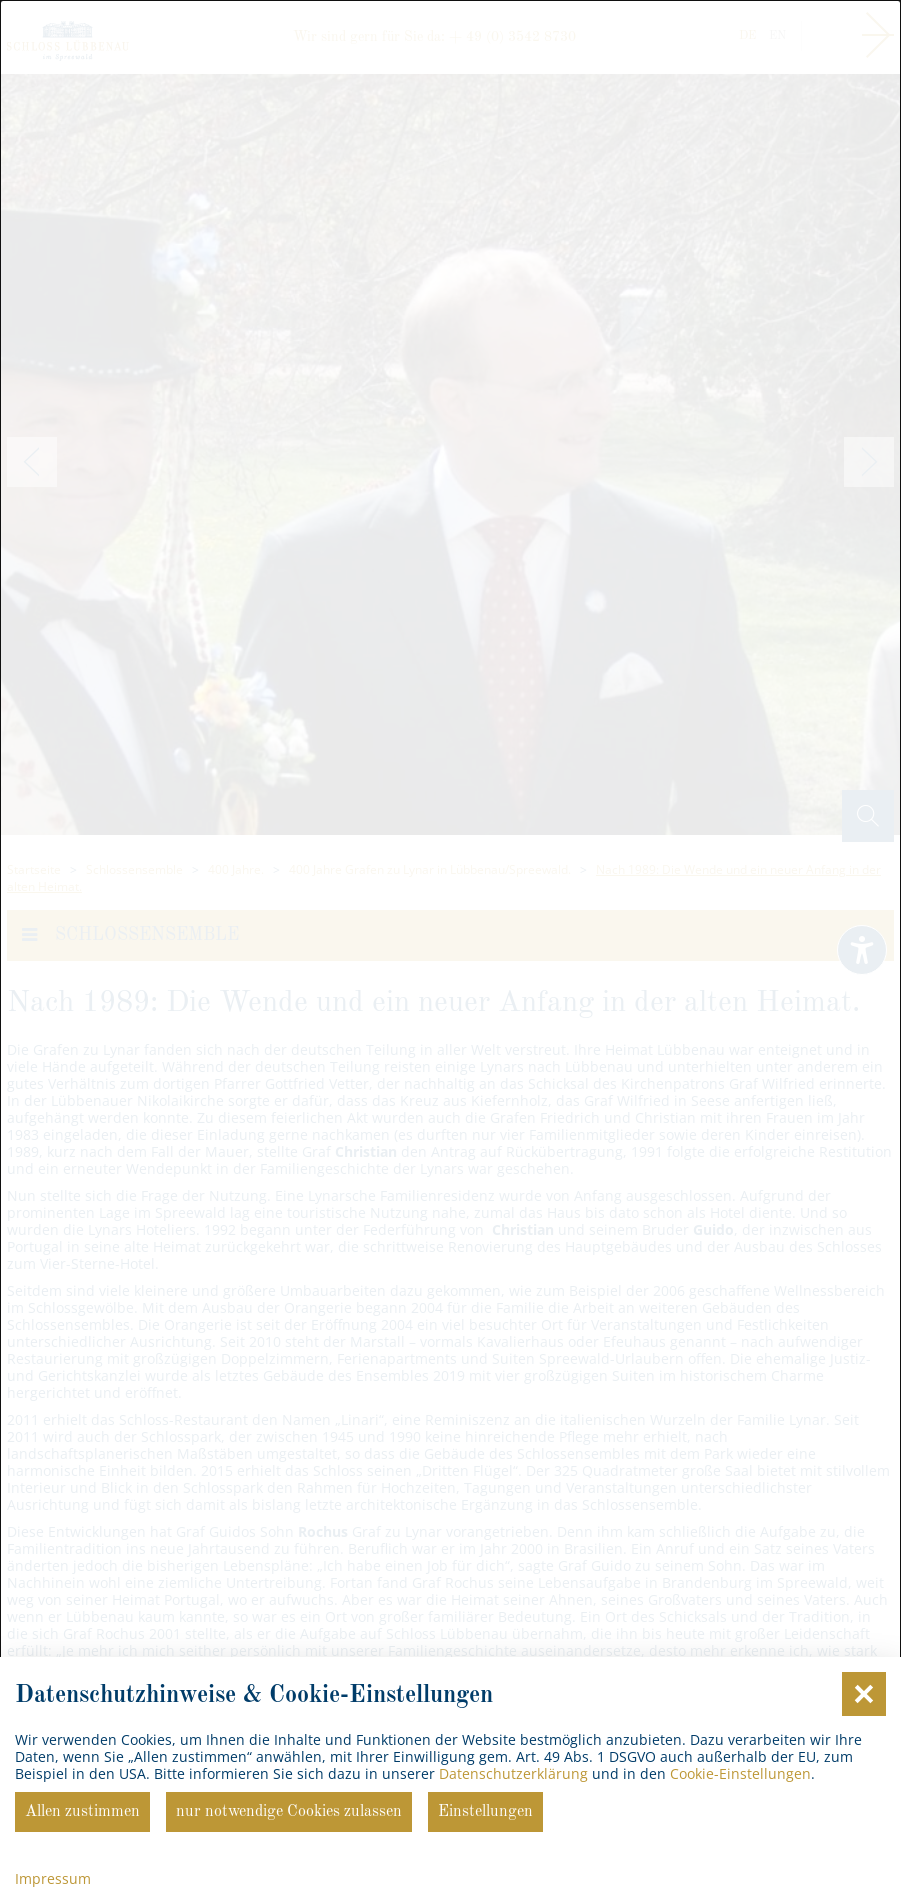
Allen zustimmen (82, 1812)
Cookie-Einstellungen (740, 1773)
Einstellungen (485, 1812)
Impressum (53, 1878)
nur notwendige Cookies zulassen (289, 1812)
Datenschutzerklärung (513, 1773)
